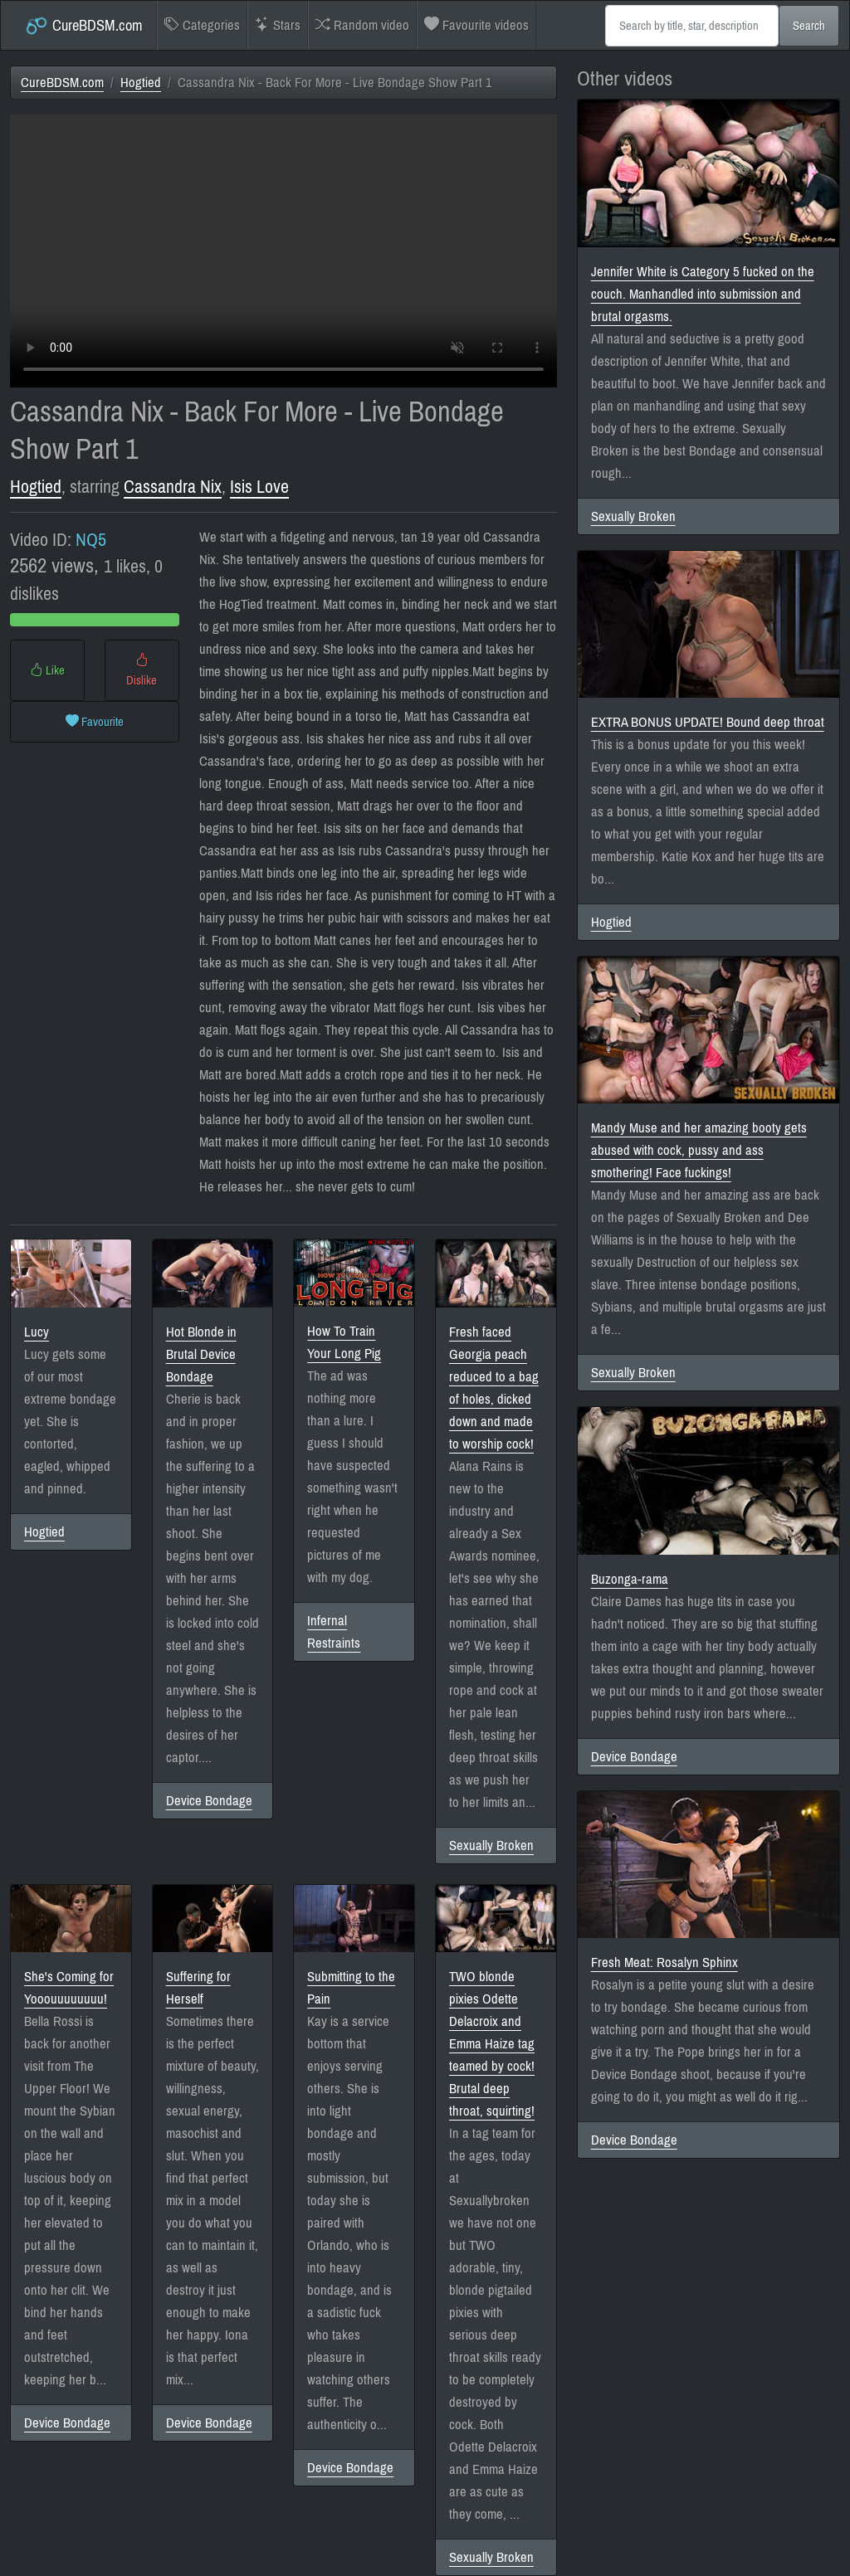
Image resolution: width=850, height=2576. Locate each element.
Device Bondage (209, 1801)
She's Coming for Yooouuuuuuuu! (69, 1988)
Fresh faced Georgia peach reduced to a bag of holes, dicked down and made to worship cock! (494, 1388)
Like (47, 670)
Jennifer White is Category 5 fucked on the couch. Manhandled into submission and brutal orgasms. (702, 294)
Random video (362, 25)
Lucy (36, 1332)
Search (809, 25)
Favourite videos (476, 25)
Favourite (95, 721)
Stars (277, 25)
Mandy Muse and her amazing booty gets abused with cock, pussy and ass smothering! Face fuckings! (699, 1150)
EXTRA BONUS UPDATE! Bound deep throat (707, 722)
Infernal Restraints (333, 1632)
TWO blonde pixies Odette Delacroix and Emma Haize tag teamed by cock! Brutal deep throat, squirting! (492, 2044)
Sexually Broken (491, 1845)
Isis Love (259, 487)
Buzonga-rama (629, 1579)
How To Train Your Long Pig (344, 1342)
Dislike (141, 670)
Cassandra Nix (173, 487)
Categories (202, 25)
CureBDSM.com (83, 26)
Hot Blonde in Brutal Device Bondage (201, 1354)
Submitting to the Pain (351, 1988)
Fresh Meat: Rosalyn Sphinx (664, 1962)
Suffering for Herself (198, 1988)
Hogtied (140, 82)
